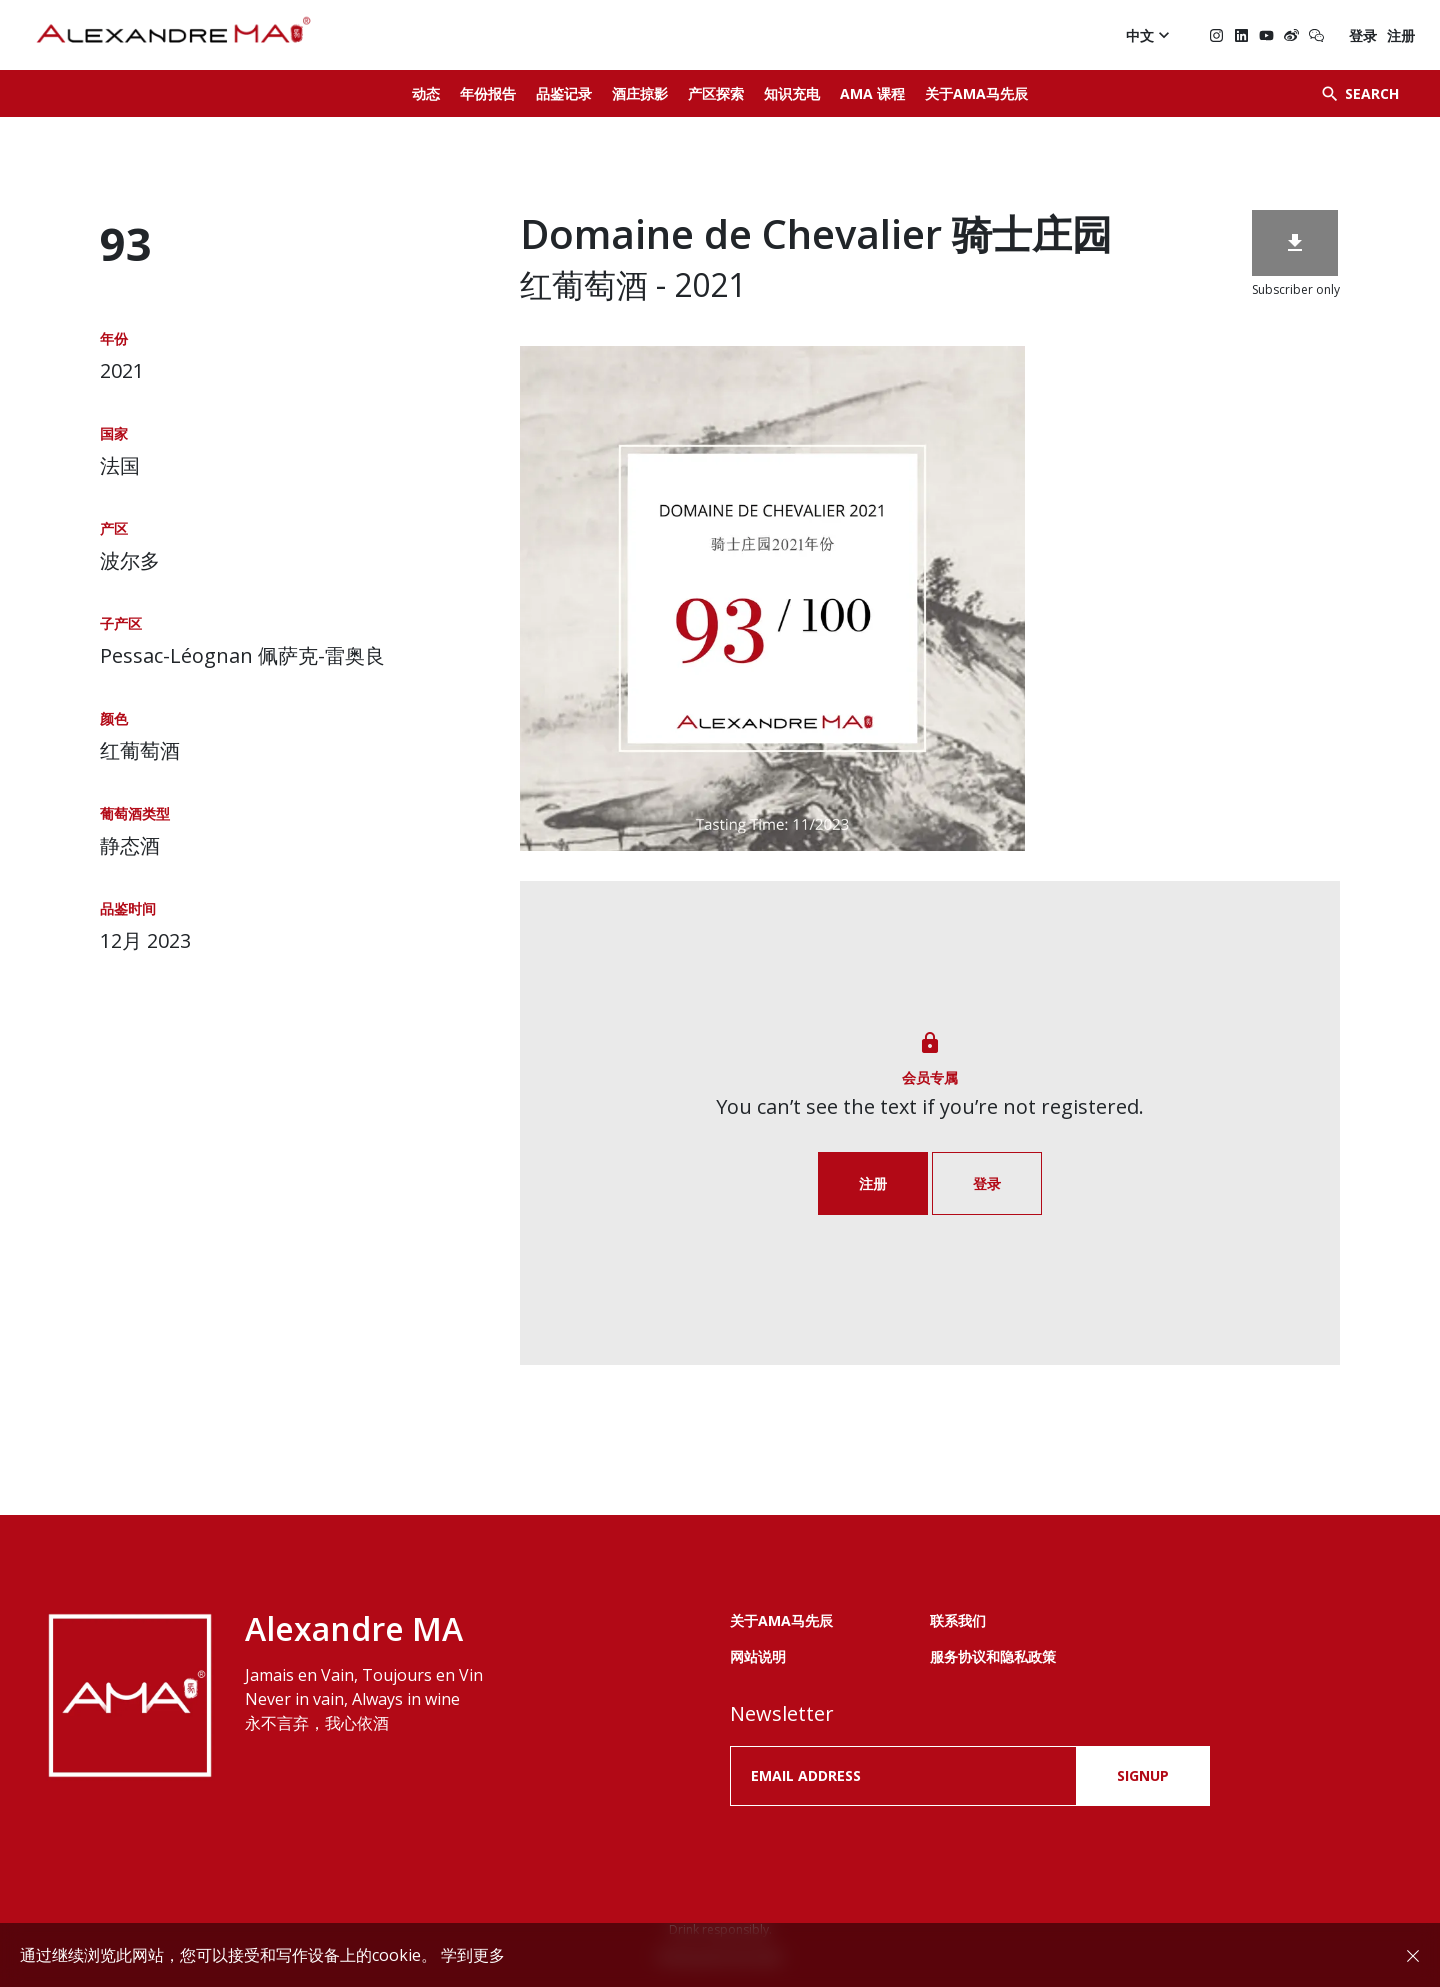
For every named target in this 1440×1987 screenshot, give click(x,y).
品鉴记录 (564, 93)
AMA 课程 (872, 93)
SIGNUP (1143, 1775)
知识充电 (792, 93)
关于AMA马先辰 (976, 93)
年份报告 (488, 93)
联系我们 (958, 1620)
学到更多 (473, 1955)
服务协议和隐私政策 (993, 1656)
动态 (426, 93)
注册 (1401, 35)
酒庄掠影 (640, 93)
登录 (1363, 35)
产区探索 (716, 93)
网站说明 (758, 1656)
